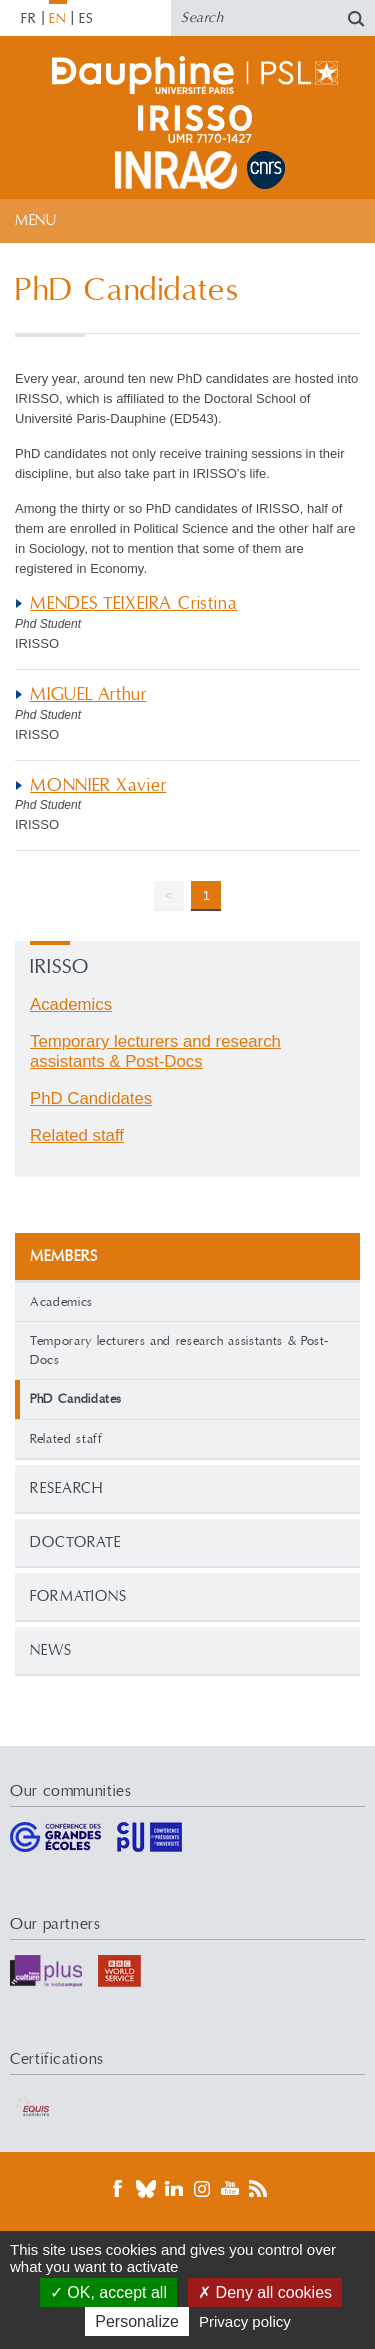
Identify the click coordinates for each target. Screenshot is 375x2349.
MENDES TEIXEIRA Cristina (133, 603)
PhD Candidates (91, 1098)
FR (29, 19)
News (51, 1650)
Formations (78, 1596)
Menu (35, 220)
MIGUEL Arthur (88, 694)
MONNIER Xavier (98, 785)
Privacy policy (245, 2321)
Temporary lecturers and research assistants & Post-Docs (179, 1350)
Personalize (137, 2321)
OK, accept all (108, 2292)
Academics (61, 1302)
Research (66, 1488)
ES (86, 19)
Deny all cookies (265, 2292)
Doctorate (75, 1542)
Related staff (66, 1439)
